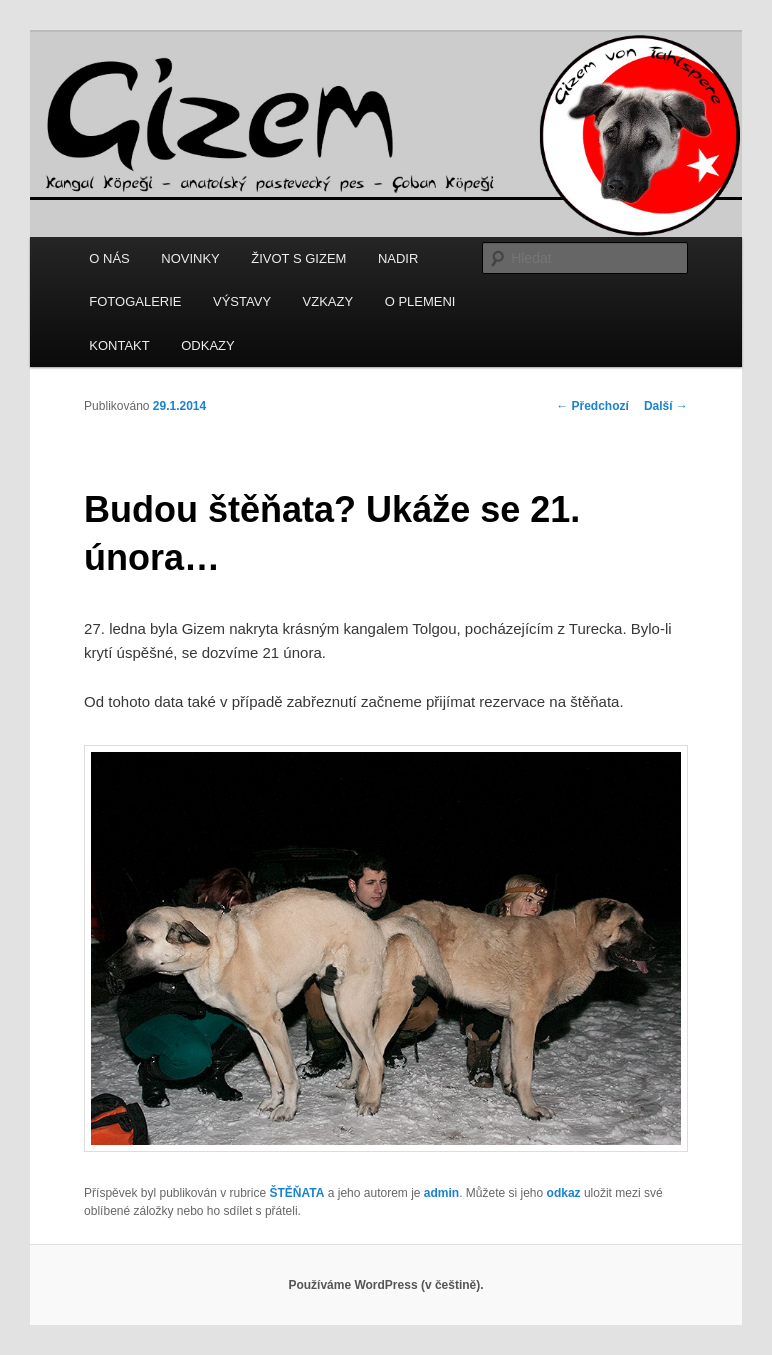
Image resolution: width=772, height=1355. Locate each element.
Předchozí (592, 406)
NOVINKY (190, 258)
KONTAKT (119, 345)
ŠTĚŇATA (297, 1193)
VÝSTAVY (242, 301)
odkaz (564, 1193)
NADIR (398, 258)
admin (441, 1193)
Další (666, 406)
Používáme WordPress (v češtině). (385, 1285)
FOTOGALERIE (135, 301)
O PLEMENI (420, 301)
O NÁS (109, 258)
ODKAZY (207, 345)
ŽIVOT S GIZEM (298, 258)
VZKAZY (328, 301)
